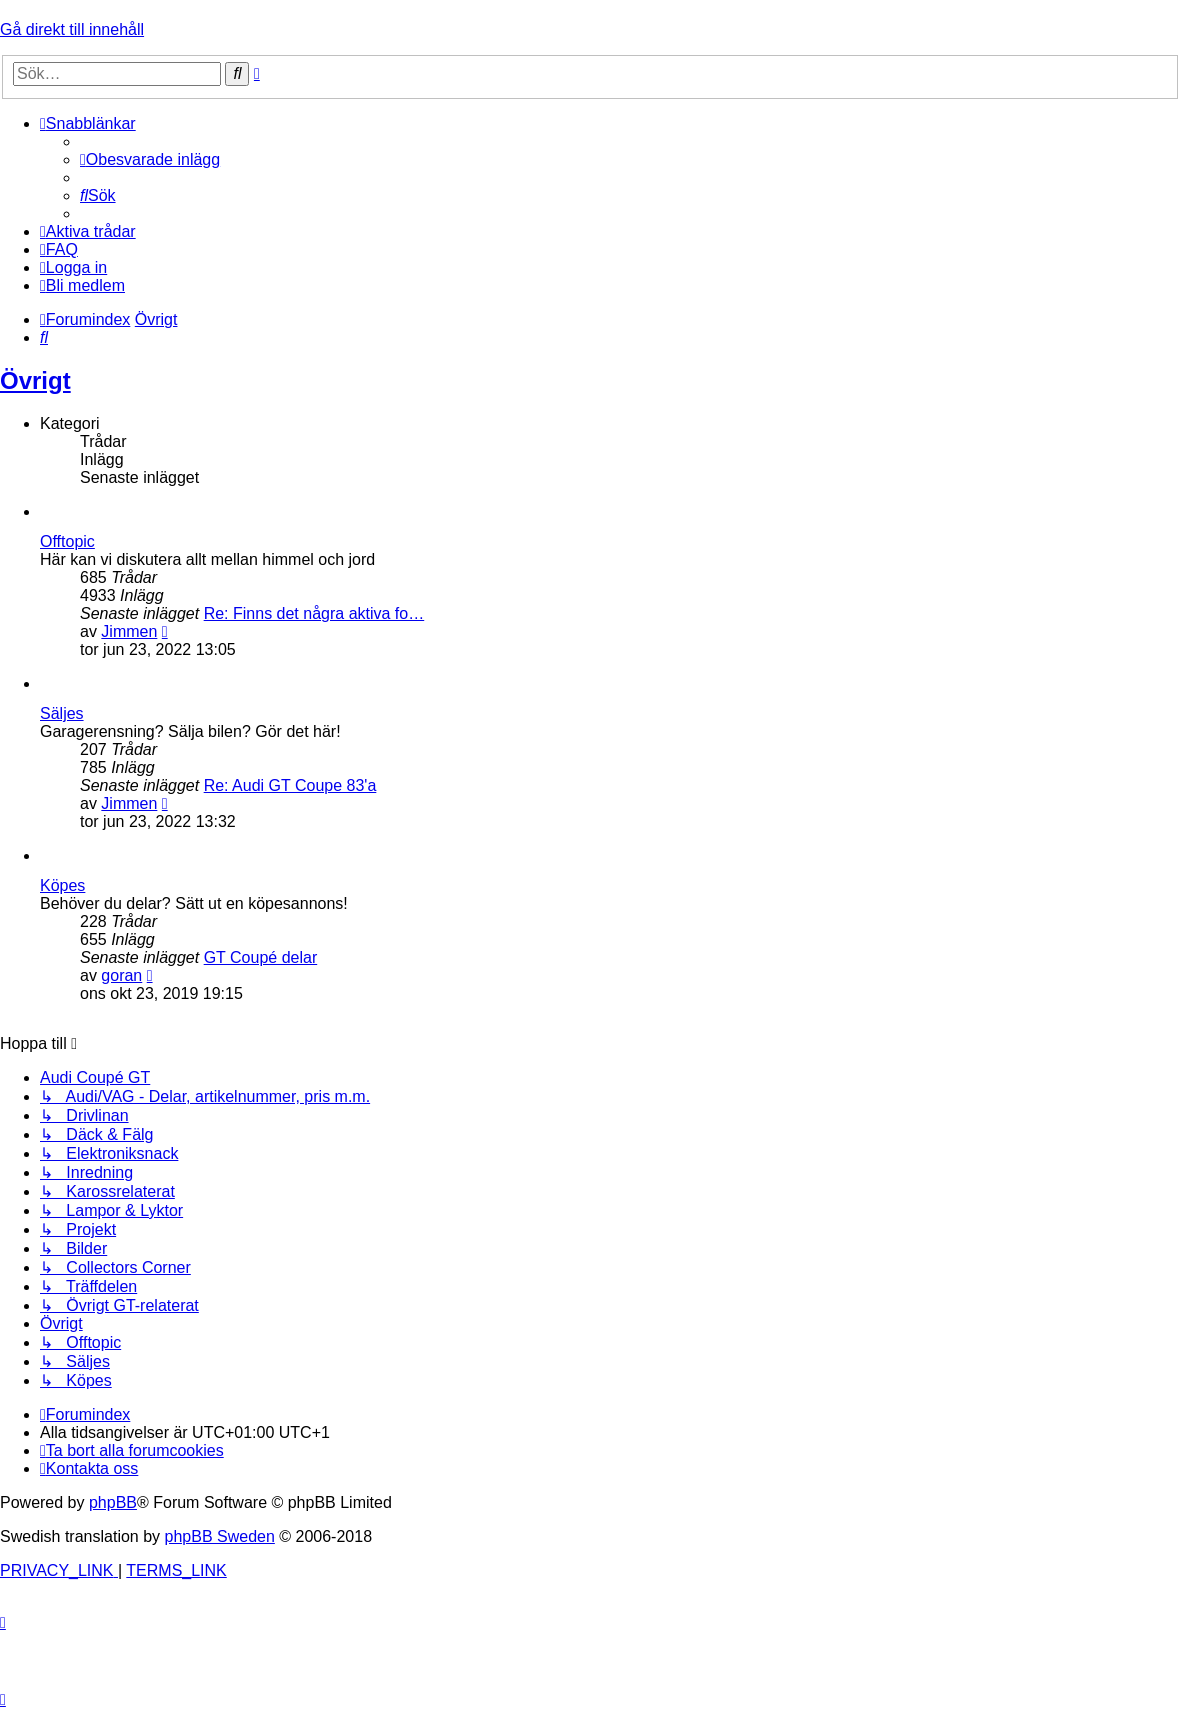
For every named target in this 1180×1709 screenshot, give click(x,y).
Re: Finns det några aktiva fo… (314, 613)
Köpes (62, 885)
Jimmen (129, 631)
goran (121, 975)
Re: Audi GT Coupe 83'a (290, 785)
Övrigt (35, 380)
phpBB (113, 1502)
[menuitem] (150, 159)
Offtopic (67, 541)
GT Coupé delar (261, 957)
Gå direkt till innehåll (72, 29)
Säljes (62, 713)
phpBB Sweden (220, 1536)
